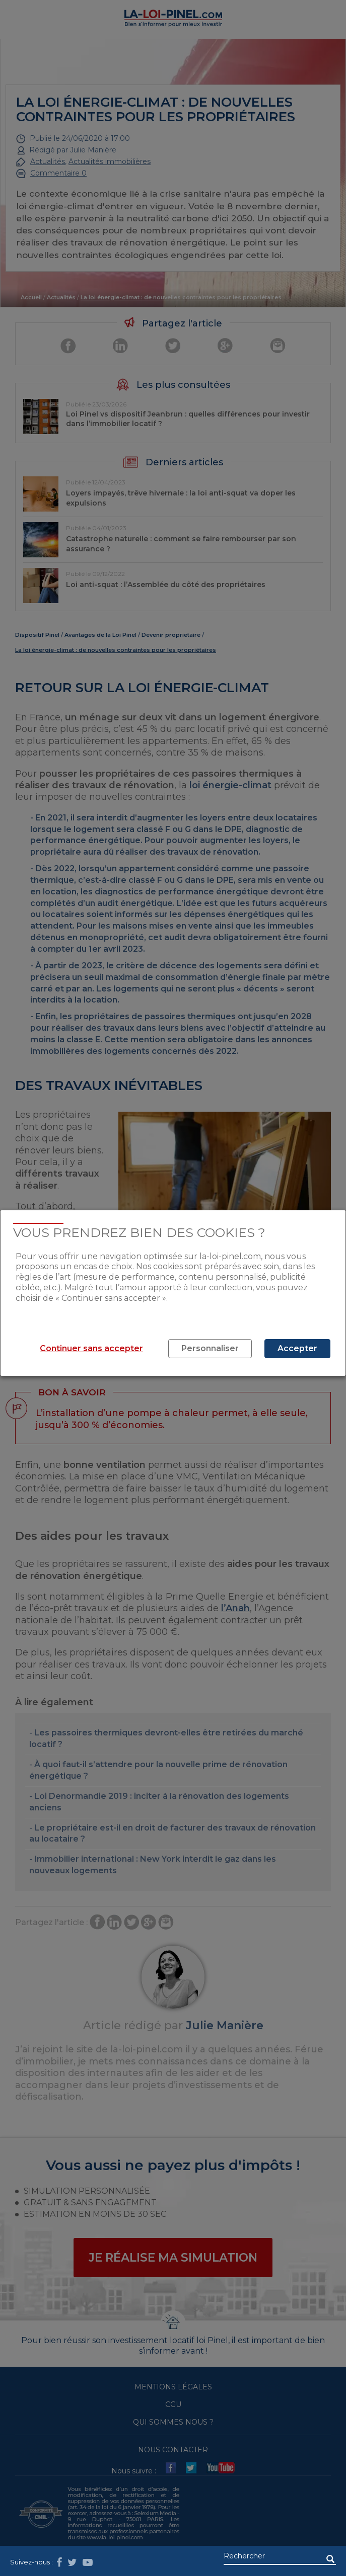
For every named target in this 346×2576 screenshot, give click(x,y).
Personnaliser (210, 1348)
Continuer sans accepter (91, 1348)
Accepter (297, 1348)
